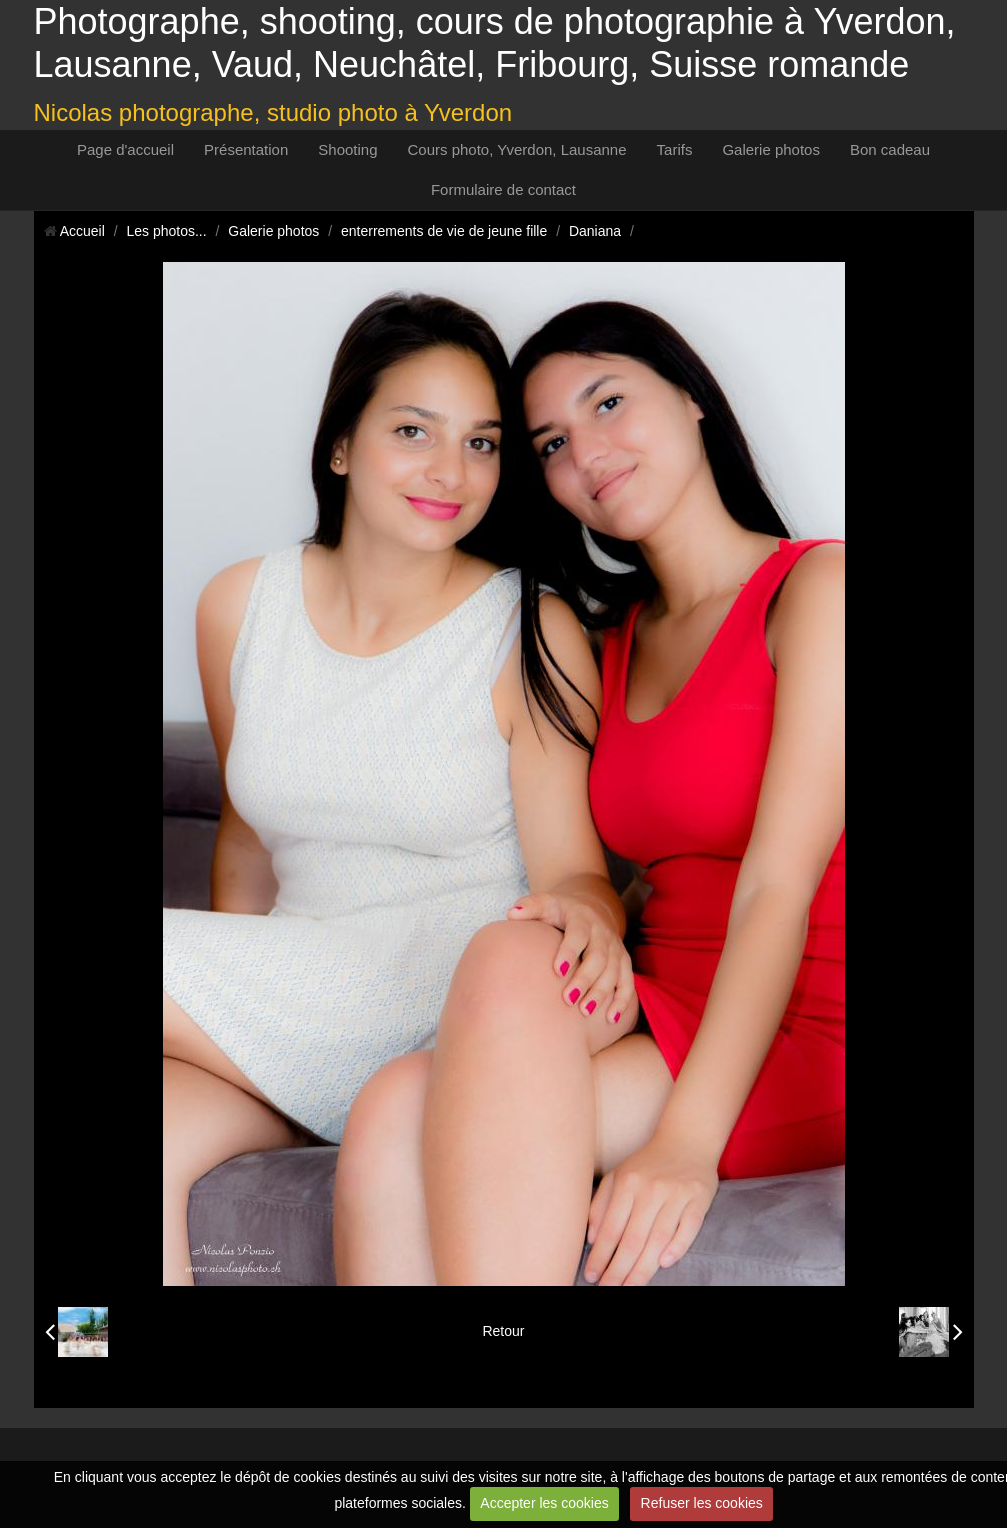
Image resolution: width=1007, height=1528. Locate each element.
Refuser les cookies (702, 1503)
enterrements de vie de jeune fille (444, 231)
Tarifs (675, 149)
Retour (503, 1331)
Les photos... (166, 231)
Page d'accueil (125, 149)
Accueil (82, 231)
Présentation (246, 149)
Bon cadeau (890, 149)
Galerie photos (771, 149)
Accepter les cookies (544, 1503)
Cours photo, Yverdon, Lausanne (517, 149)
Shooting (347, 149)
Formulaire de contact (503, 189)
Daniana (595, 231)
